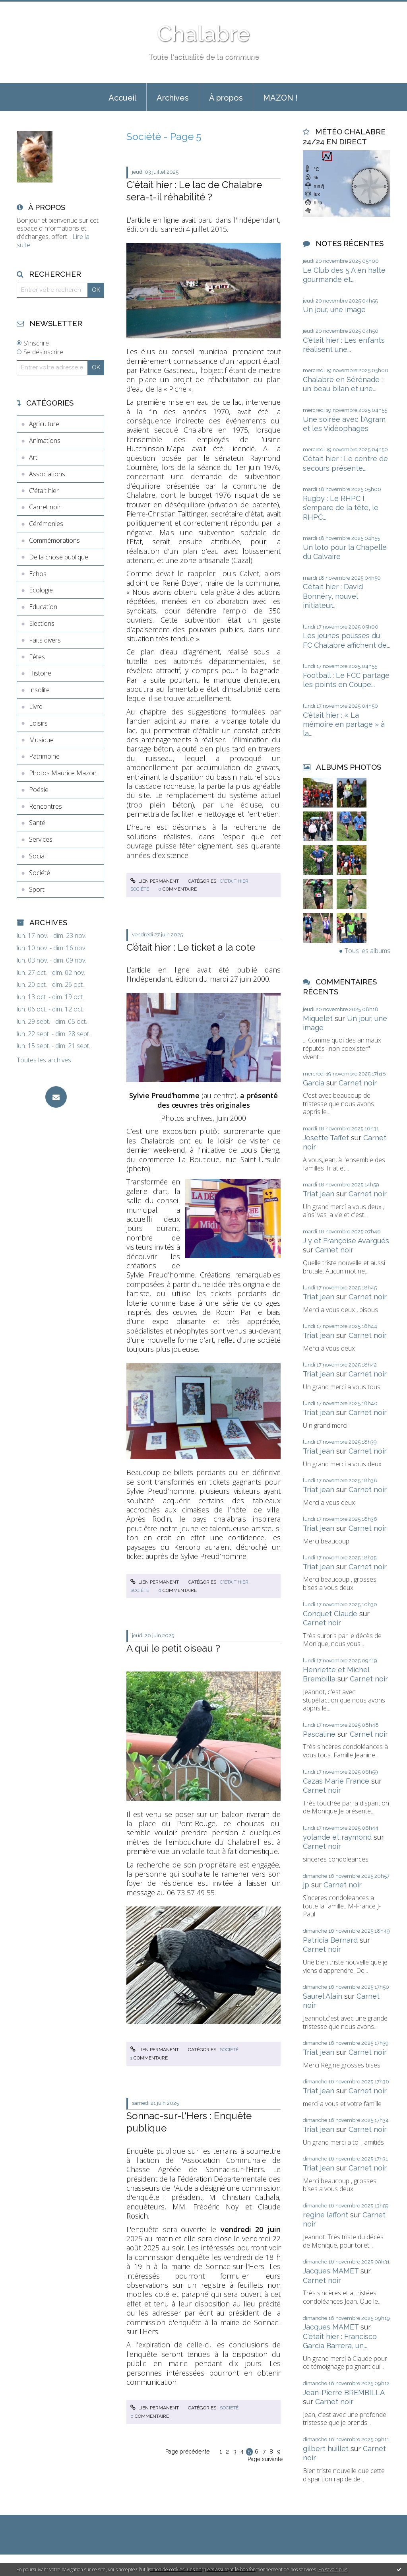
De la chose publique (58, 557)
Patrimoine (44, 756)
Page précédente (187, 2451)
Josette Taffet (326, 1138)
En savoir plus (332, 2569)
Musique (41, 740)
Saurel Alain (322, 1996)
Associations (47, 474)
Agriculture (44, 423)
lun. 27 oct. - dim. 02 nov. (51, 973)
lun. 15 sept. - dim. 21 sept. (53, 1046)
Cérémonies (46, 523)
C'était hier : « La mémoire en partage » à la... (344, 724)
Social (37, 856)
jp (306, 1885)
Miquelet (318, 1018)
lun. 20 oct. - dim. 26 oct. (50, 984)
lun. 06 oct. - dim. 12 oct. (50, 1009)
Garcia (313, 1083)
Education (43, 606)
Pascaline (319, 1734)
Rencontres (45, 806)
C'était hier (44, 490)
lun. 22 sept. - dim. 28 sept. (53, 1034)
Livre (36, 706)
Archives (173, 98)
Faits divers (45, 640)
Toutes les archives (44, 1060)
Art (33, 457)
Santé (37, 822)
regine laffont (325, 2215)
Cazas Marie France (336, 1781)
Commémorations (54, 540)
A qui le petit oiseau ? (173, 1648)
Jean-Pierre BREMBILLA (343, 2392)
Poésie (38, 789)
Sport (37, 889)
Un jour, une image (334, 309)
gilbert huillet (326, 2448)
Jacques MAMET (331, 2271)
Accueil (122, 98)
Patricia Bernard (330, 1940)
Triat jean (318, 1194)
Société (39, 872)
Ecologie (41, 590)
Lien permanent (154, 881)
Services (40, 839)
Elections (41, 623)
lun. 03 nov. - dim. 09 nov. (51, 960)
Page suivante (265, 2459)
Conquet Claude (330, 1613)
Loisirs (38, 723)
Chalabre (203, 34)
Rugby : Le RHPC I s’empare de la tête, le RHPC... (340, 507)
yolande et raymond (337, 1837)
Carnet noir (45, 507)
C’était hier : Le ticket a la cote (190, 947)
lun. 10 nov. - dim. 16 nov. (51, 948)
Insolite (39, 689)
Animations (44, 440)
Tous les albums (367, 950)
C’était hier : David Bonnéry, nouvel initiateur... (333, 596)
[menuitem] (122, 97)
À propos (226, 98)
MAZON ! (280, 98)
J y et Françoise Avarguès (346, 1241)
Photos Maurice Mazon (63, 773)
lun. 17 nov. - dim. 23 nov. (51, 936)
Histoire (40, 673)
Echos (38, 573)
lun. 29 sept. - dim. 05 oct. (52, 1021)
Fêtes (37, 656)
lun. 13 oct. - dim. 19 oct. (50, 997)
